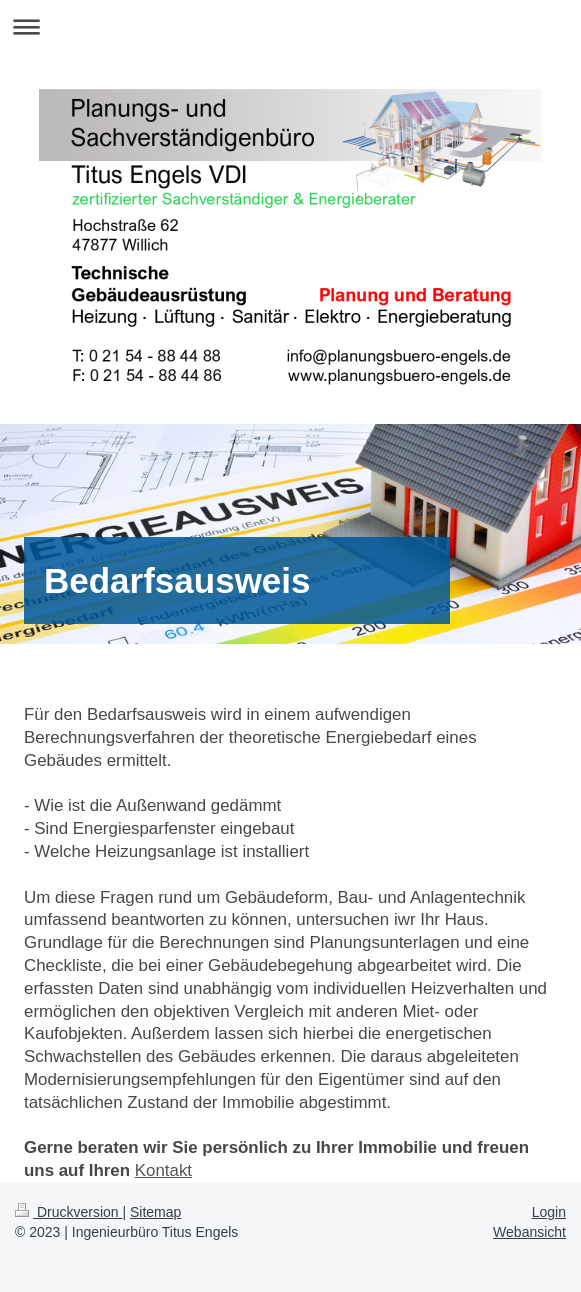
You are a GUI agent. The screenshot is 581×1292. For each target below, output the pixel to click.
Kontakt (163, 1170)
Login (549, 1212)
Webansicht (529, 1232)
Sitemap (155, 1212)
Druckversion (68, 1212)
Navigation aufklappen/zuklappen (290, 26)
